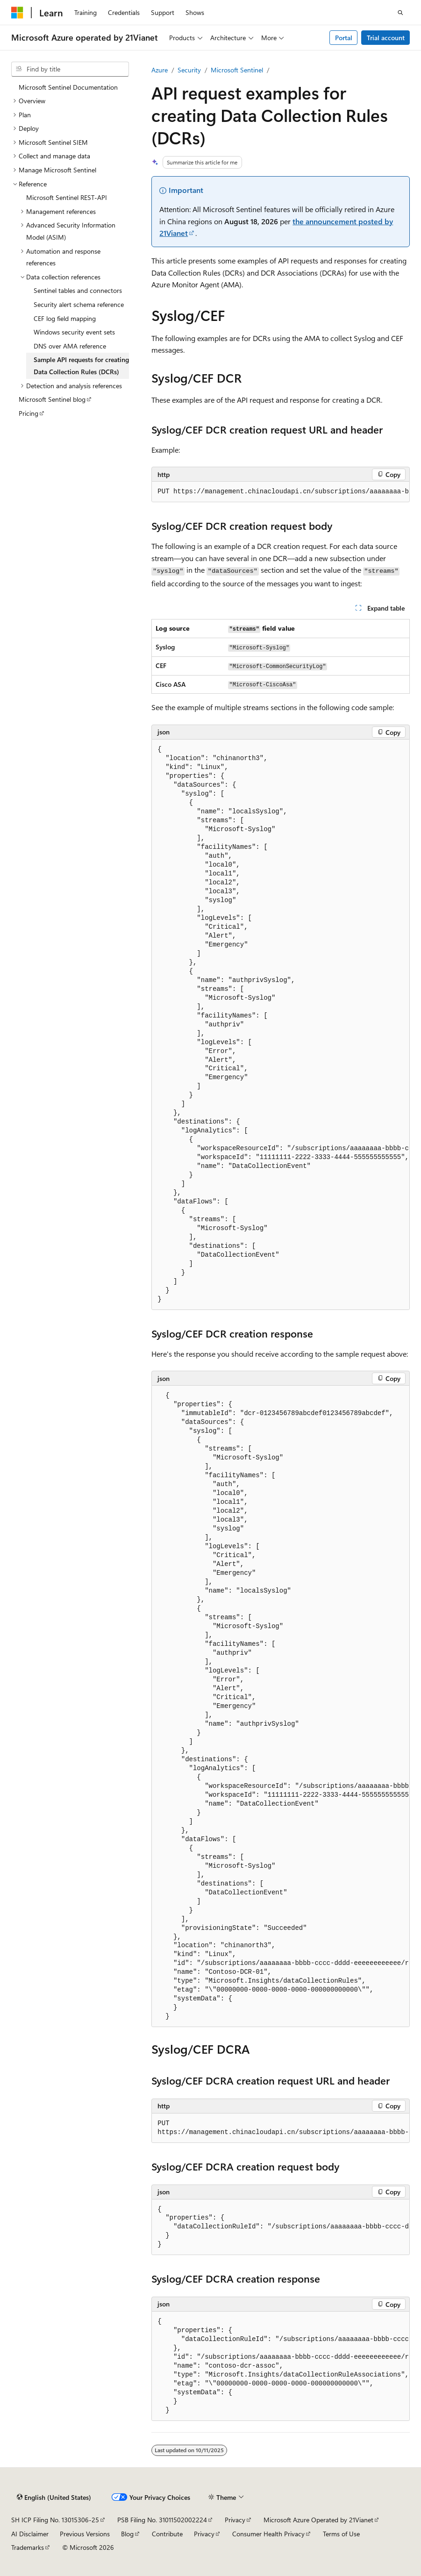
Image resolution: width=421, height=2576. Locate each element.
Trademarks (27, 2547)
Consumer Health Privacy (268, 2533)
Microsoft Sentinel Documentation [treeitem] (68, 87)
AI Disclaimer (30, 2533)
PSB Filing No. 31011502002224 (162, 2519)
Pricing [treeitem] (28, 413)
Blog (127, 2533)
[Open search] (400, 12)
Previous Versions (85, 2533)
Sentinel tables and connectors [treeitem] (78, 290)
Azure (159, 69)
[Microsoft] (17, 13)
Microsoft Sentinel (237, 69)
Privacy (235, 2519)
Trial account (386, 37)
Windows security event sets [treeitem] (74, 331)
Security (189, 69)
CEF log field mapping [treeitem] (65, 318)
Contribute (167, 2533)
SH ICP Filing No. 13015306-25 (55, 2519)
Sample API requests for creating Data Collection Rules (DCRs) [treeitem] (81, 365)
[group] (280, 492)
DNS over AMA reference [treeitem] (70, 346)
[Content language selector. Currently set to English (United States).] (54, 2497)
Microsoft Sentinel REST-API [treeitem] (66, 197)
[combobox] (70, 69)
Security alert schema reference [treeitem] (79, 304)
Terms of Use (341, 2533)
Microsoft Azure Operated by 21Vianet (318, 2519)
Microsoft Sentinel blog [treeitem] (52, 399)
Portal (343, 37)
